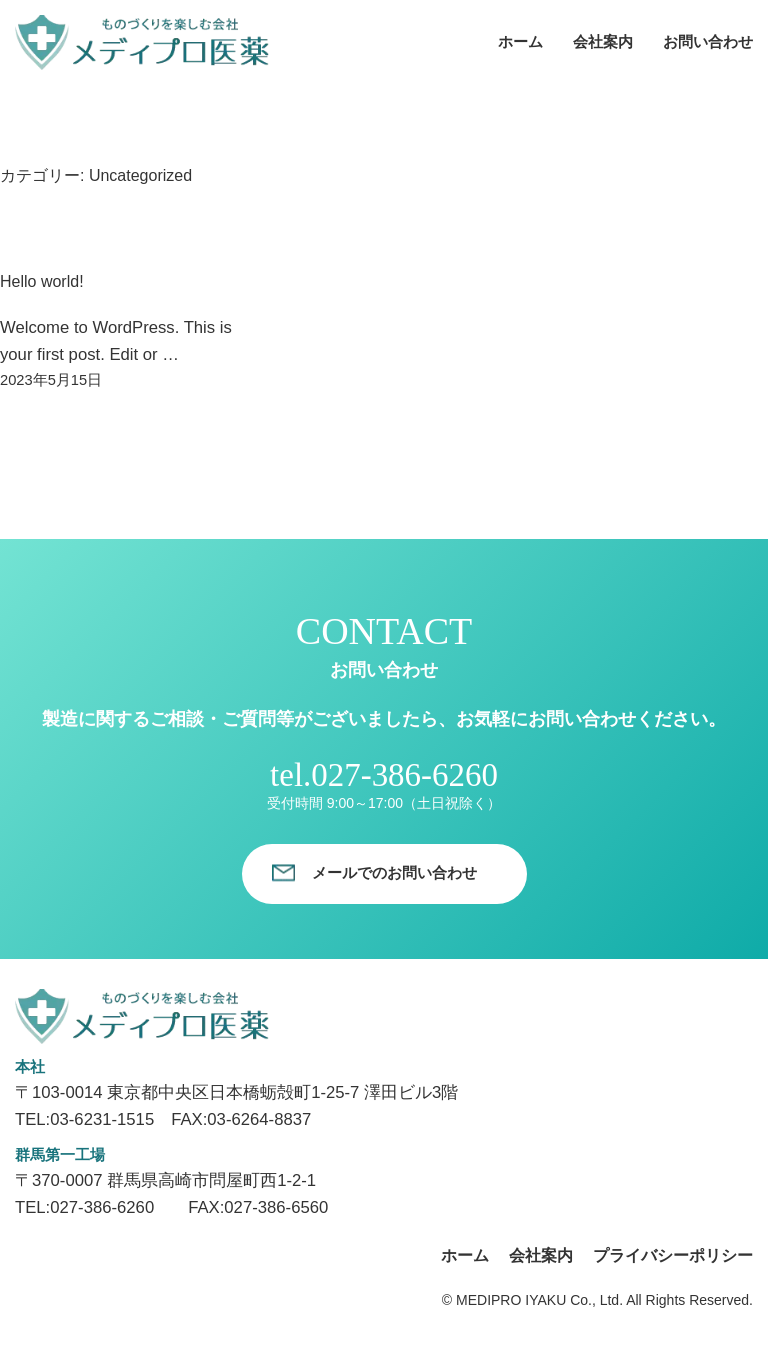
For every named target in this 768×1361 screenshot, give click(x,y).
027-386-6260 (404, 775)
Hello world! (42, 281)
